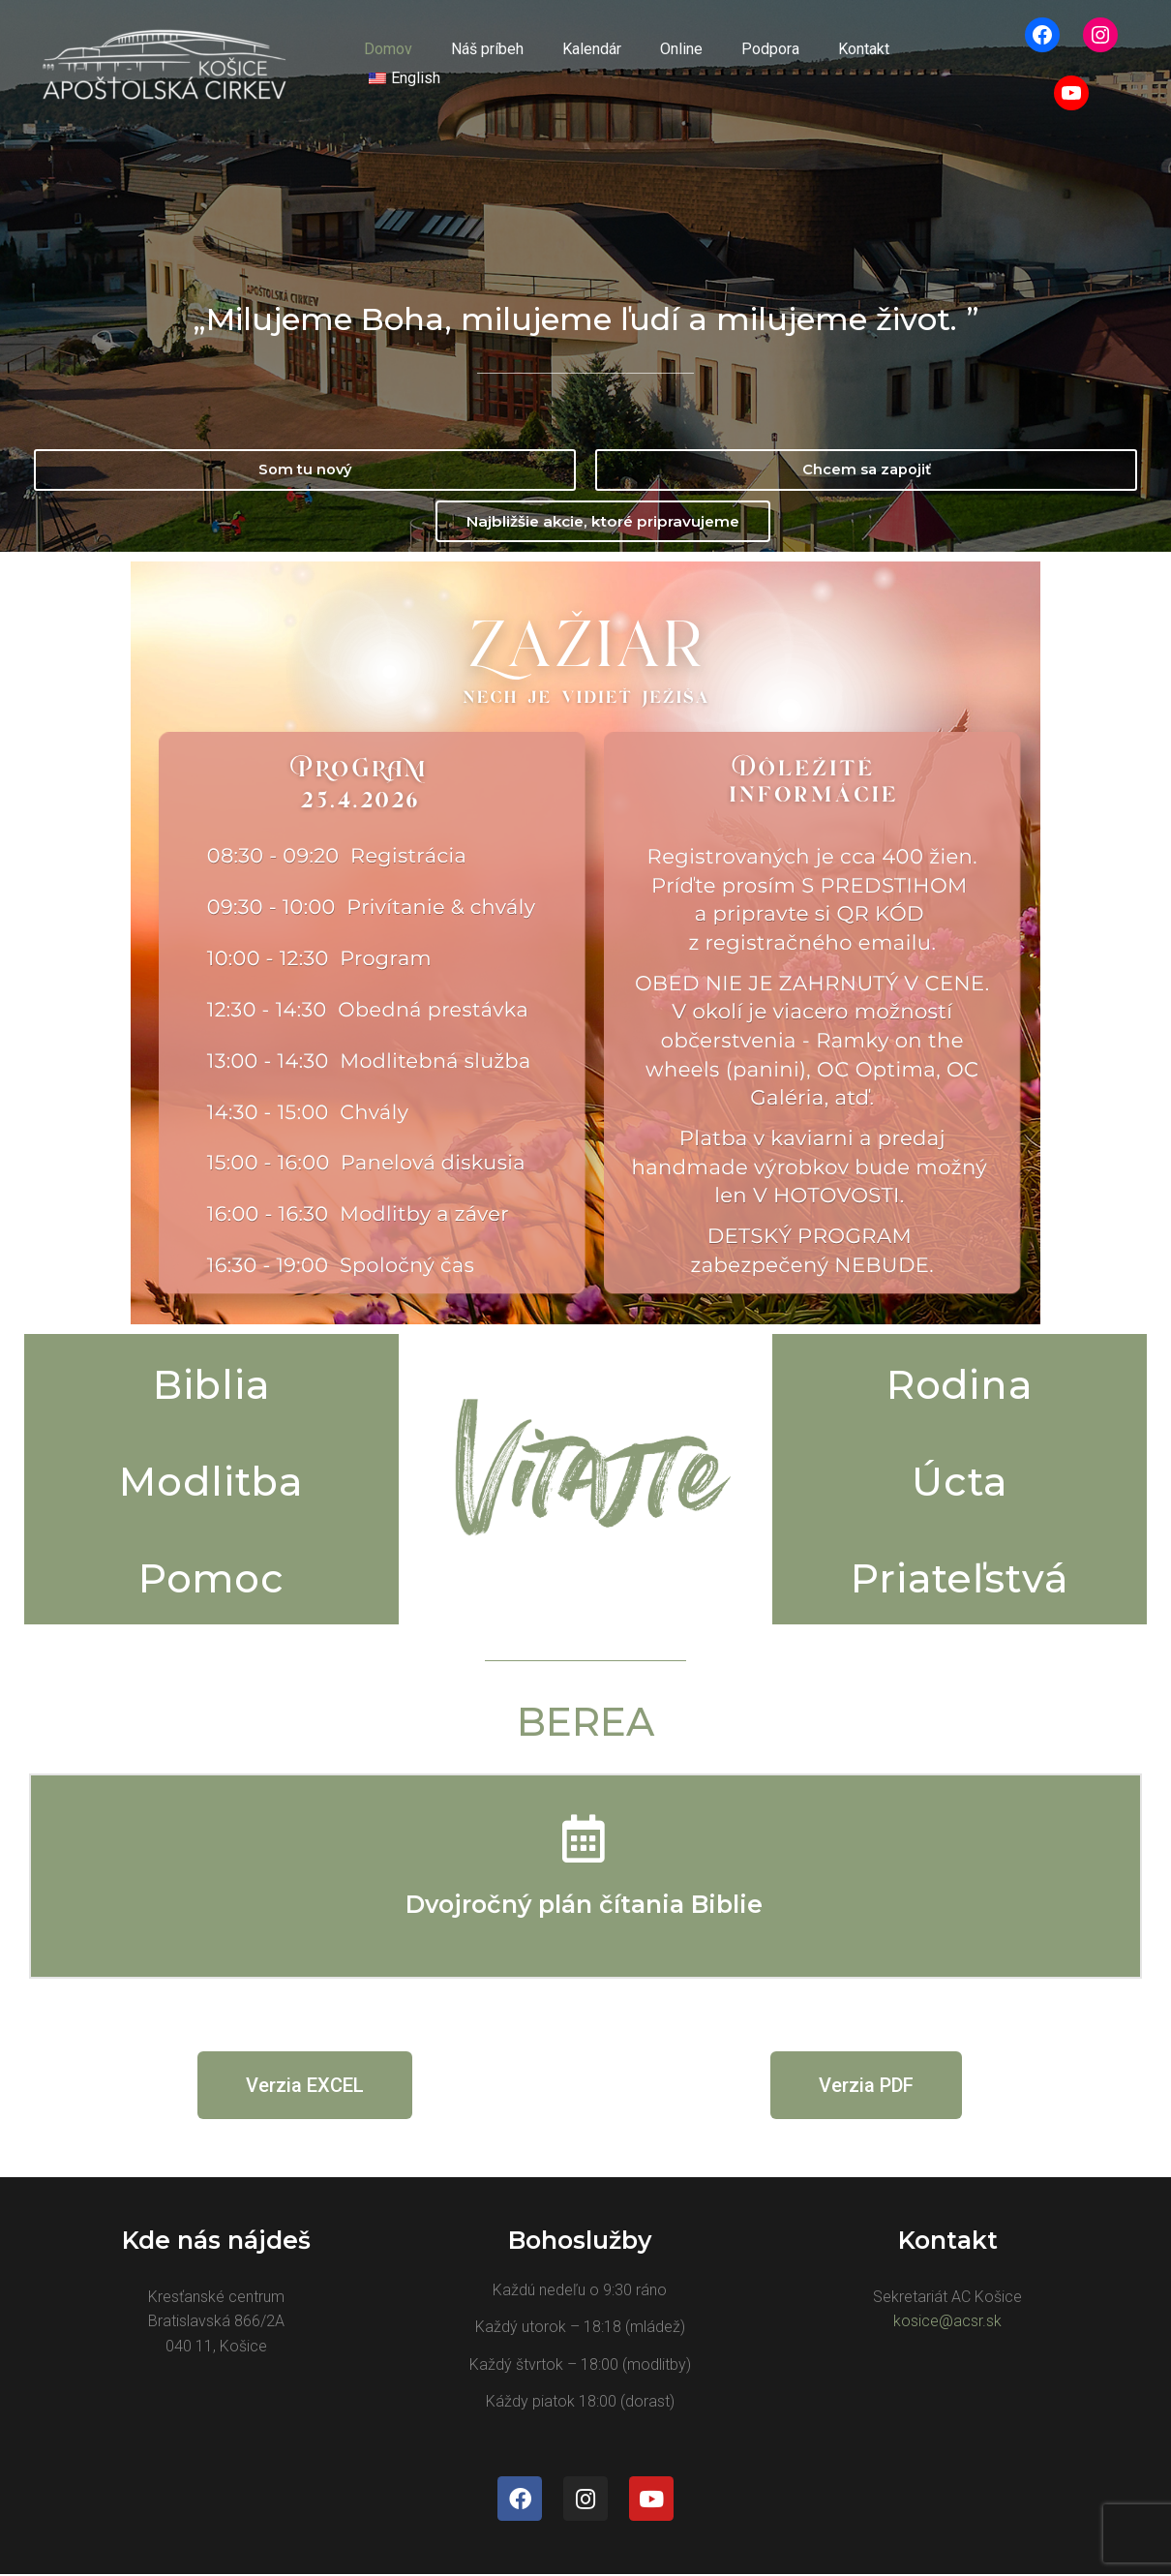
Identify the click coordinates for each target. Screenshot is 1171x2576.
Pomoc (211, 1576)
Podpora (737, 63)
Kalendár (574, 63)
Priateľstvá (960, 1576)
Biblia (211, 1382)
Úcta (960, 1479)
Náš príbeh (477, 63)
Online (656, 63)
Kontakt (823, 63)
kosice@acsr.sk (947, 2322)
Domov (386, 63)
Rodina (959, 1382)
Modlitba (211, 1479)
